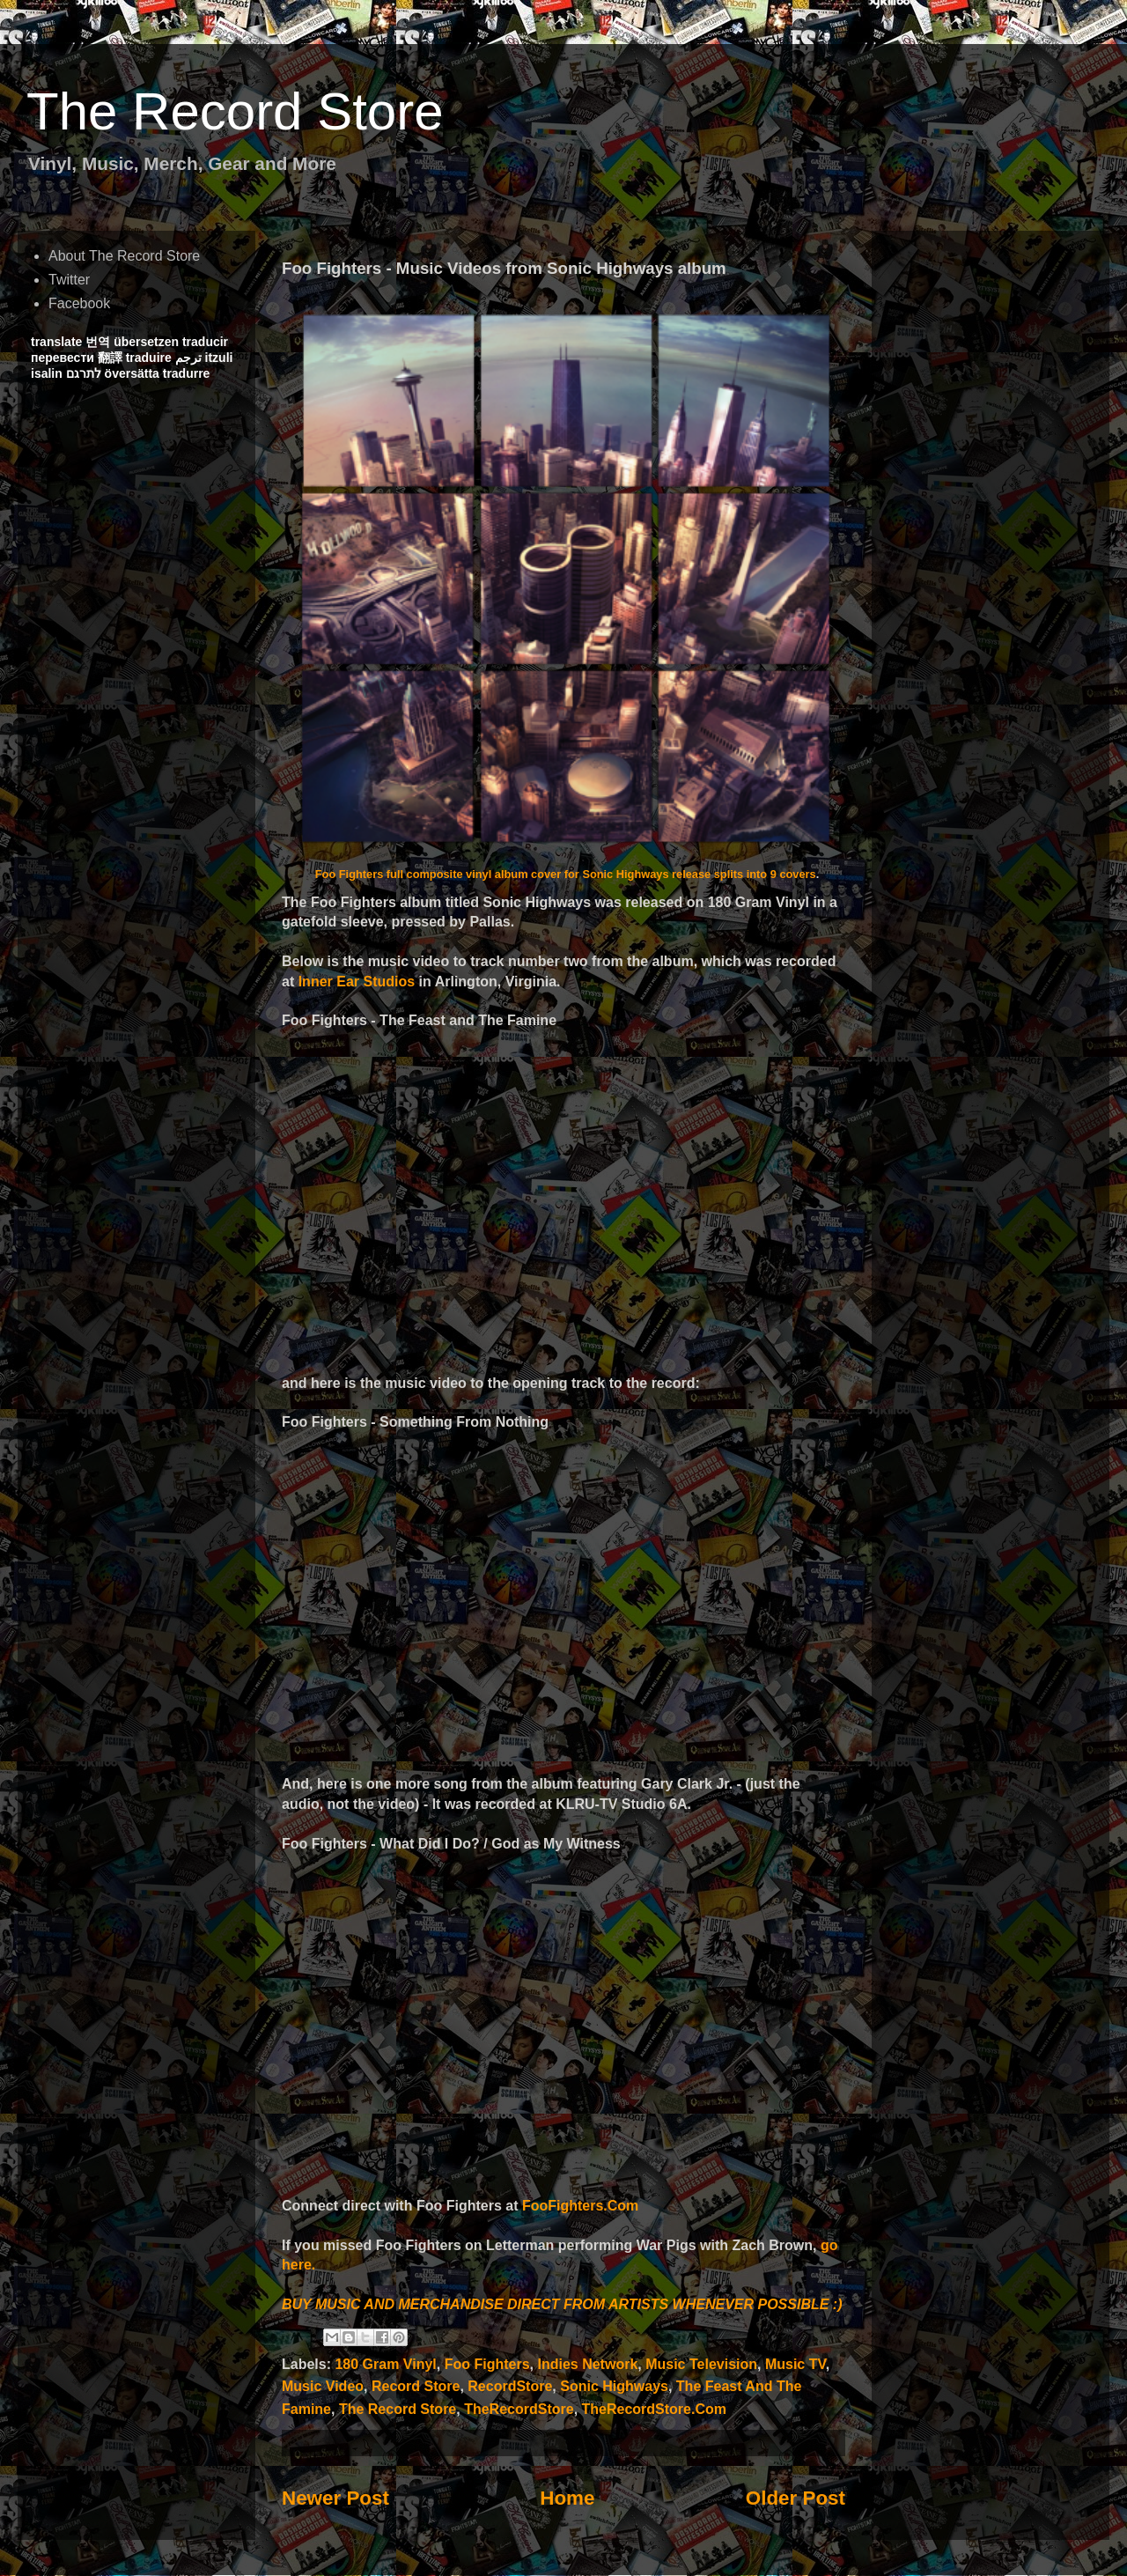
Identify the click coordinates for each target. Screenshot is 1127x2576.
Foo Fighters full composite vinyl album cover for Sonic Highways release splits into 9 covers (565, 874)
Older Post (795, 2498)
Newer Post (335, 2498)
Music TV (795, 2364)
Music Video (323, 2386)
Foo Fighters (487, 2364)
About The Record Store (124, 255)
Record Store (416, 2386)
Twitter (69, 279)
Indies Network (587, 2364)
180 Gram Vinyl (385, 2364)
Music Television (701, 2364)
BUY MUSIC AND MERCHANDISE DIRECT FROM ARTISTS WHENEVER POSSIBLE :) (562, 2304)
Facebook (79, 303)
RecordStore (510, 2386)
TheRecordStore (518, 2409)
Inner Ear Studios (356, 981)
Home (567, 2498)
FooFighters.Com (580, 2205)
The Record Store (235, 111)
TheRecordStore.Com (654, 2409)
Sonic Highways (614, 2386)
